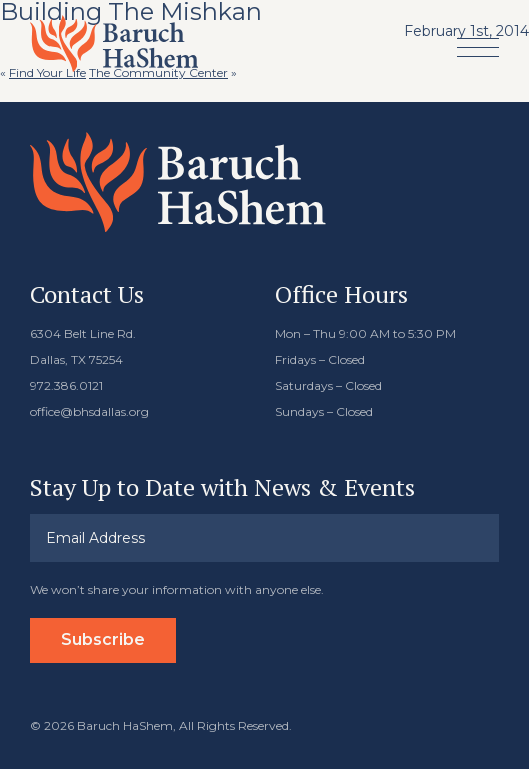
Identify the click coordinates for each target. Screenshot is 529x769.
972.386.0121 (66, 385)
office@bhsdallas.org (89, 411)
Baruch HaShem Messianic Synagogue (114, 43)
